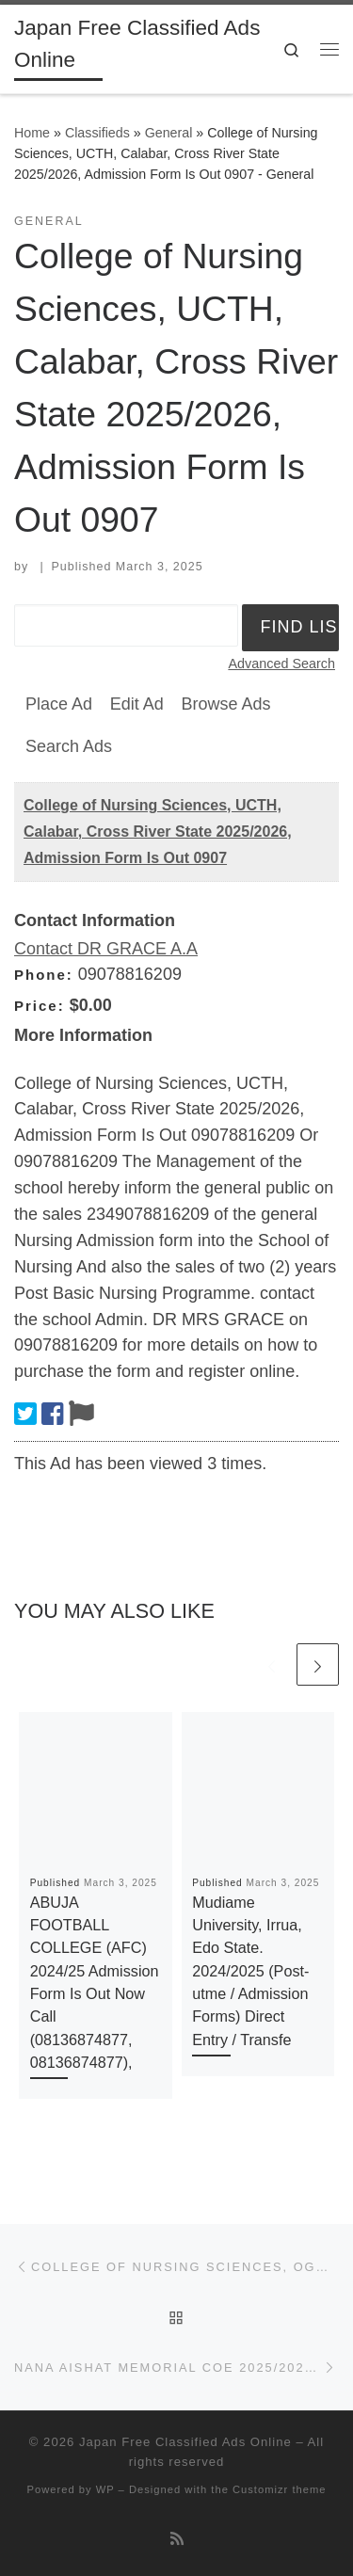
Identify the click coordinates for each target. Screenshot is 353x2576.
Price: (39, 1006)
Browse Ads (225, 704)
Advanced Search (281, 663)
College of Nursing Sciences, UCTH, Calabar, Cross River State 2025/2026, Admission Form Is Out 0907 (158, 831)
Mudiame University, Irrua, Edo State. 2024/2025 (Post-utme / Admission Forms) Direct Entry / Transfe (250, 1971)
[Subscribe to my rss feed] (177, 2539)
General (169, 132)
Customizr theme (280, 2489)
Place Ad (58, 704)
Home (32, 132)
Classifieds (97, 132)
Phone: (43, 975)
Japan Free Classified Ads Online (185, 2442)
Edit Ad (137, 704)
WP (105, 2489)
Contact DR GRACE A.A (106, 948)
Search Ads (68, 746)
